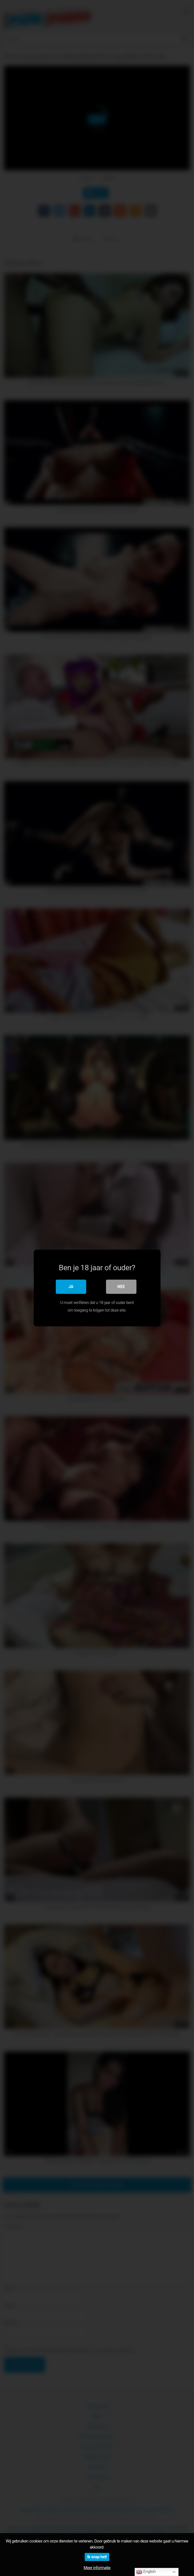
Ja (71, 1286)
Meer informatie (96, 2567)
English (146, 2572)
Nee (121, 1286)
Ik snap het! (97, 2556)
